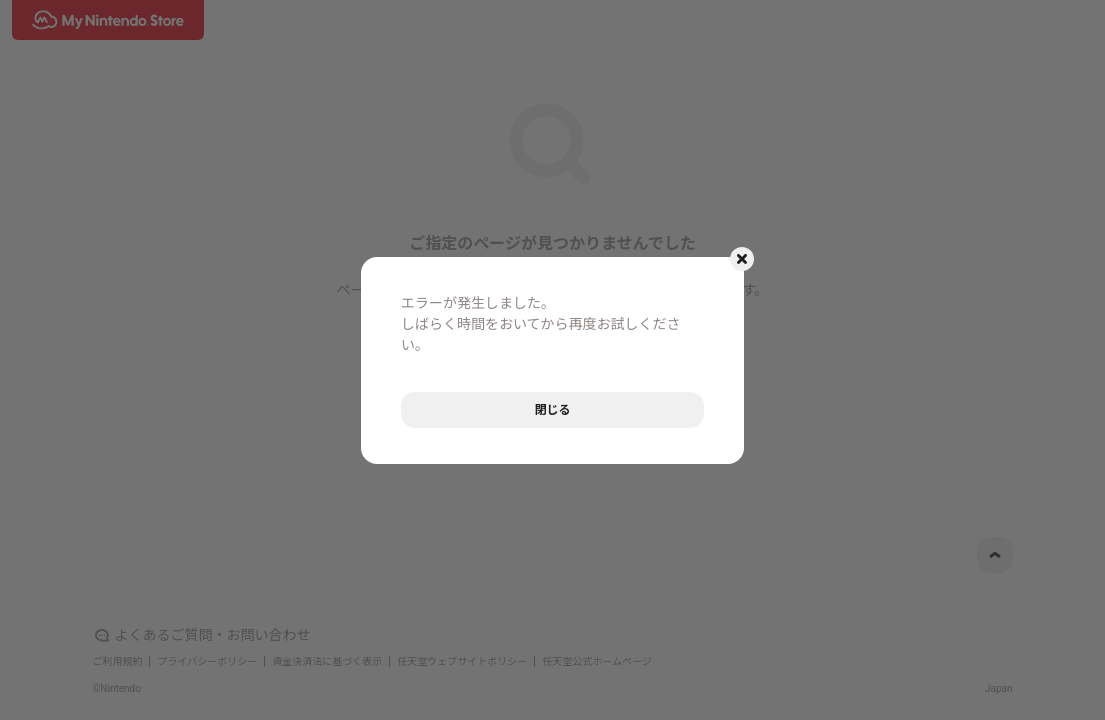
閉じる (552, 410)
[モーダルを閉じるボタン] (742, 259)
